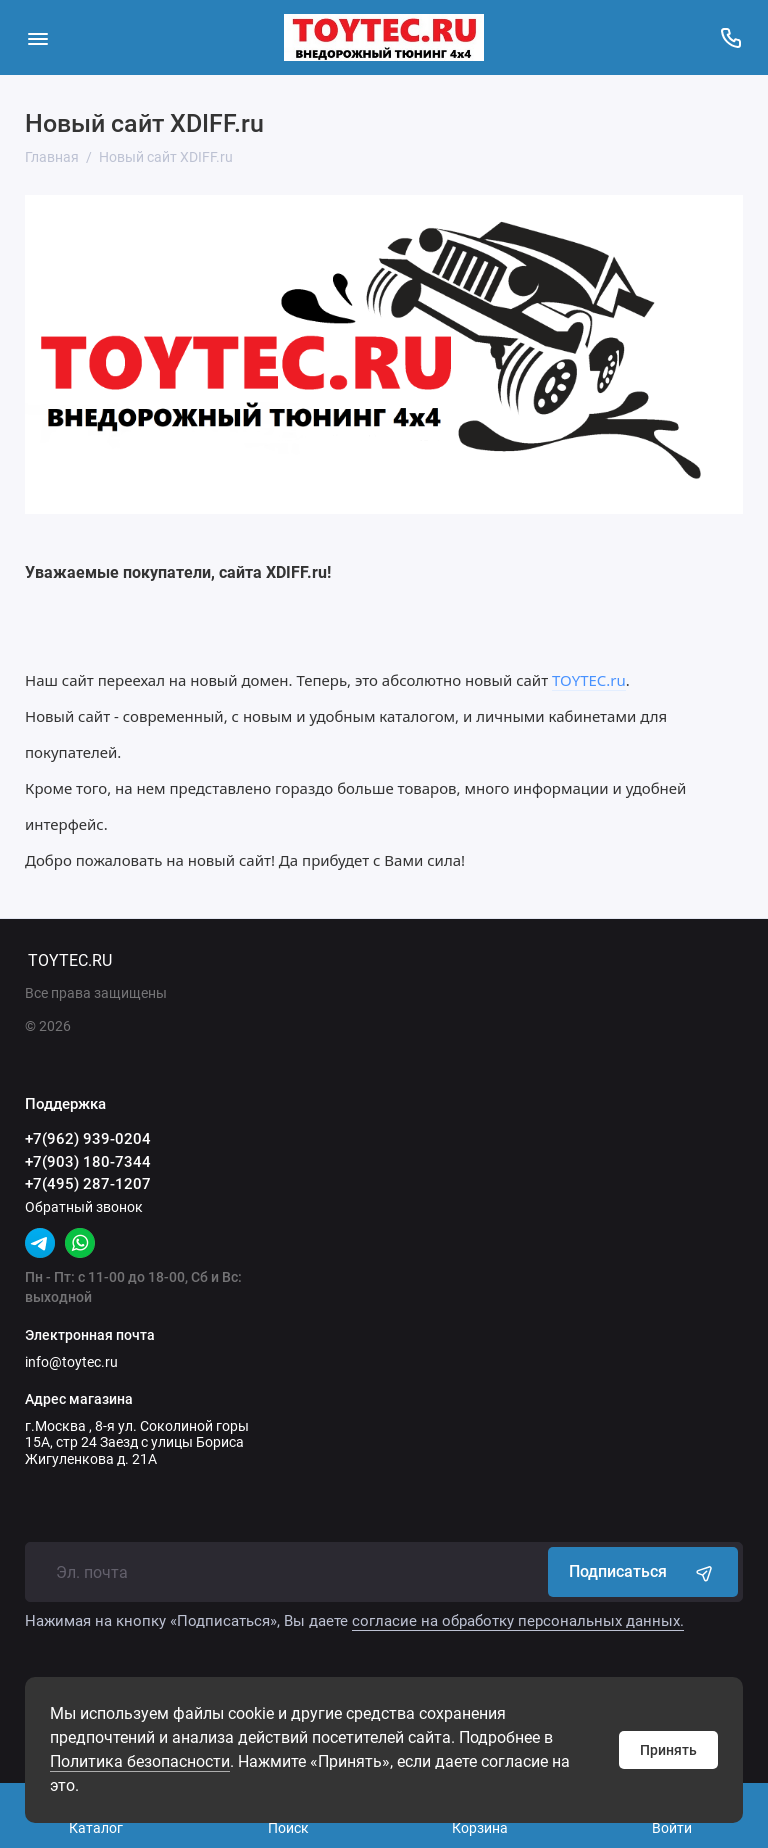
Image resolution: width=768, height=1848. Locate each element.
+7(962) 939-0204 (88, 1139)
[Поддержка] (730, 37)
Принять (668, 1750)
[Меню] (37, 37)
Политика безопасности (140, 1761)
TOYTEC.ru (589, 680)
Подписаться (643, 1572)
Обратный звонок (84, 1207)
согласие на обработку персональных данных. (518, 1621)
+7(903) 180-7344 (88, 1162)
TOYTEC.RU (70, 960)
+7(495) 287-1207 (88, 1184)
